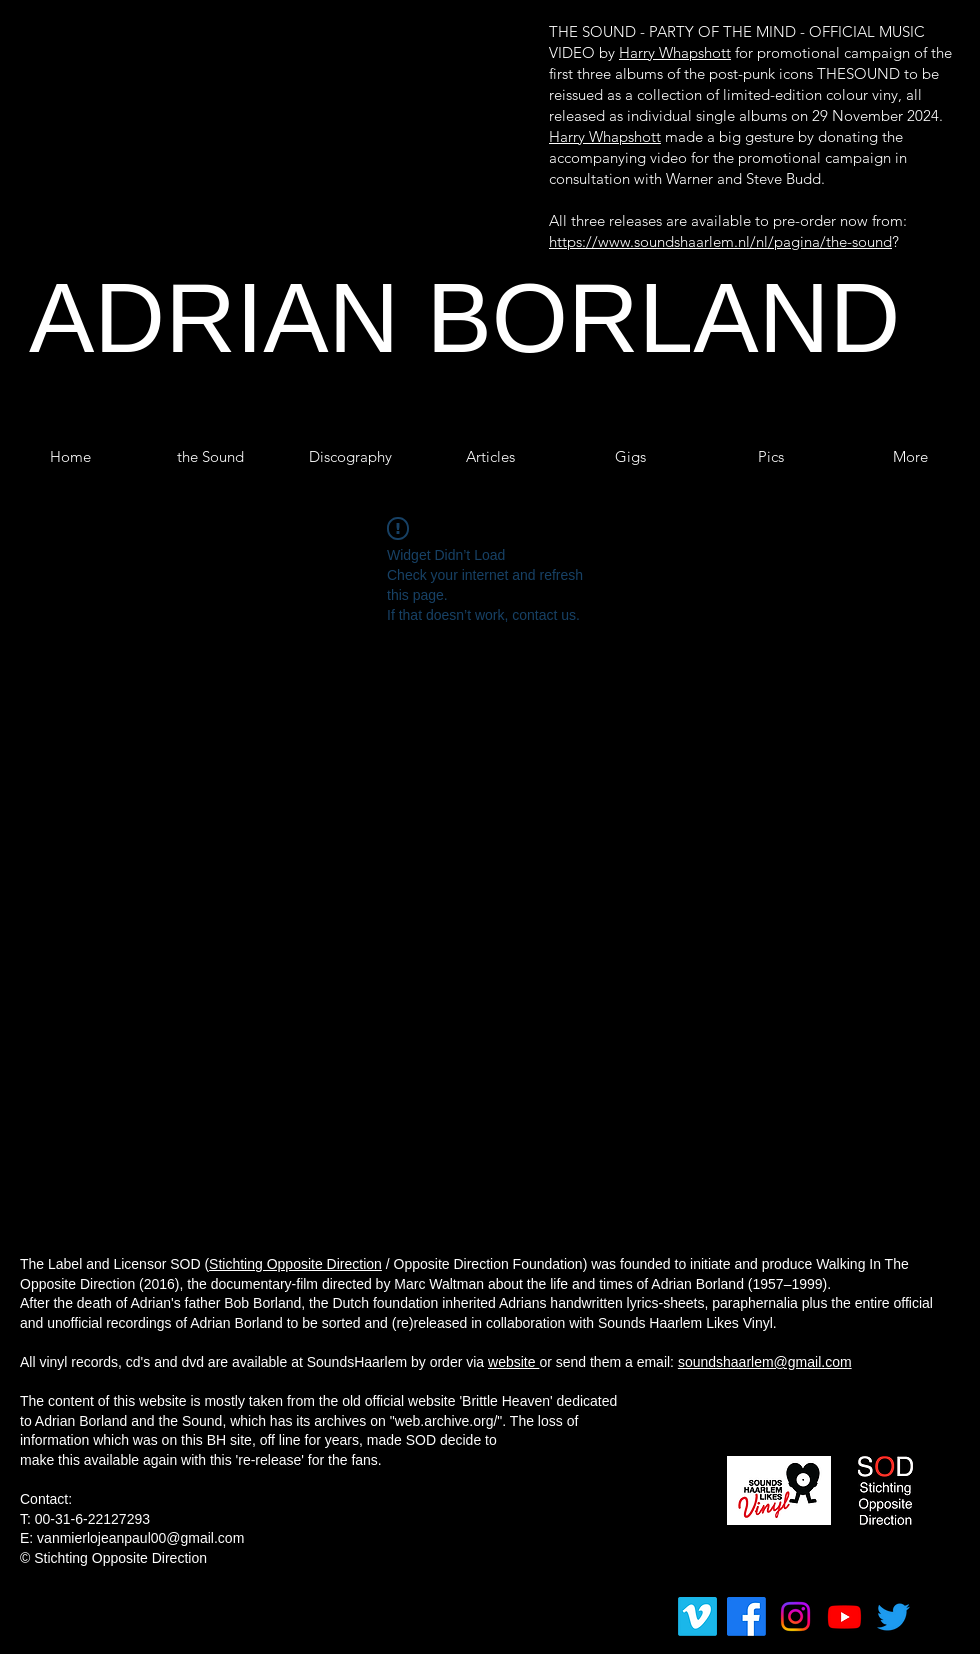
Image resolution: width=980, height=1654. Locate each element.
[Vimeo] (697, 1616)
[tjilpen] (893, 1616)
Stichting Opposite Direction (295, 1264)
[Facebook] (746, 1616)
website (513, 1362)
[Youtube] (844, 1616)
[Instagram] (795, 1616)
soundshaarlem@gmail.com (765, 1362)
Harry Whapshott (675, 52)
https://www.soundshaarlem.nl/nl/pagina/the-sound (720, 241)
